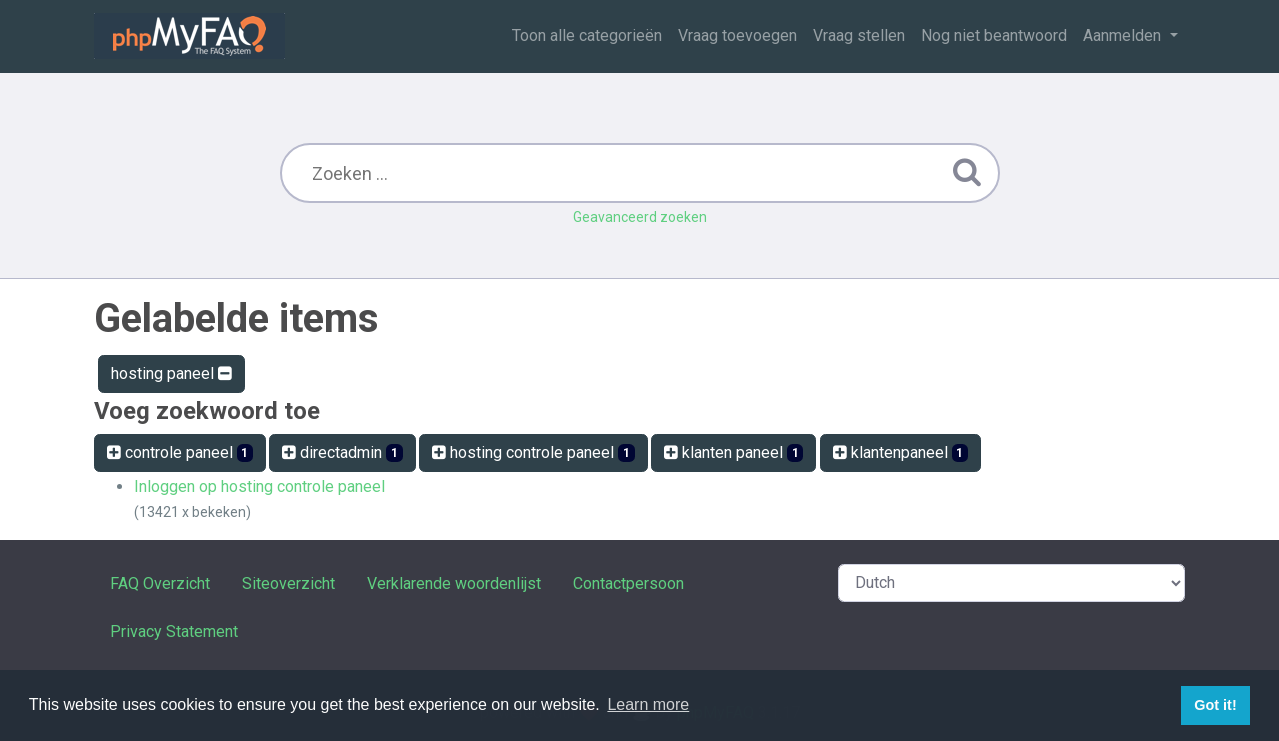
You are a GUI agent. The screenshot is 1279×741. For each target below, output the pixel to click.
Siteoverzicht (288, 583)
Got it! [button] (1215, 705)
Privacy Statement (174, 631)
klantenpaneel (901, 452)
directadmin (342, 452)
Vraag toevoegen (737, 35)
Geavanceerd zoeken (640, 217)
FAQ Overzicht (160, 583)
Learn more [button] (648, 704)
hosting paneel (171, 373)
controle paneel (180, 452)
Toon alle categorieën (587, 35)
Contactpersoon (628, 583)
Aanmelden (1124, 35)
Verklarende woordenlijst (454, 583)
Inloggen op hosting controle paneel (259, 486)
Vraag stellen (859, 35)
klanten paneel (734, 452)
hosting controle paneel (533, 452)
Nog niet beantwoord (994, 35)
